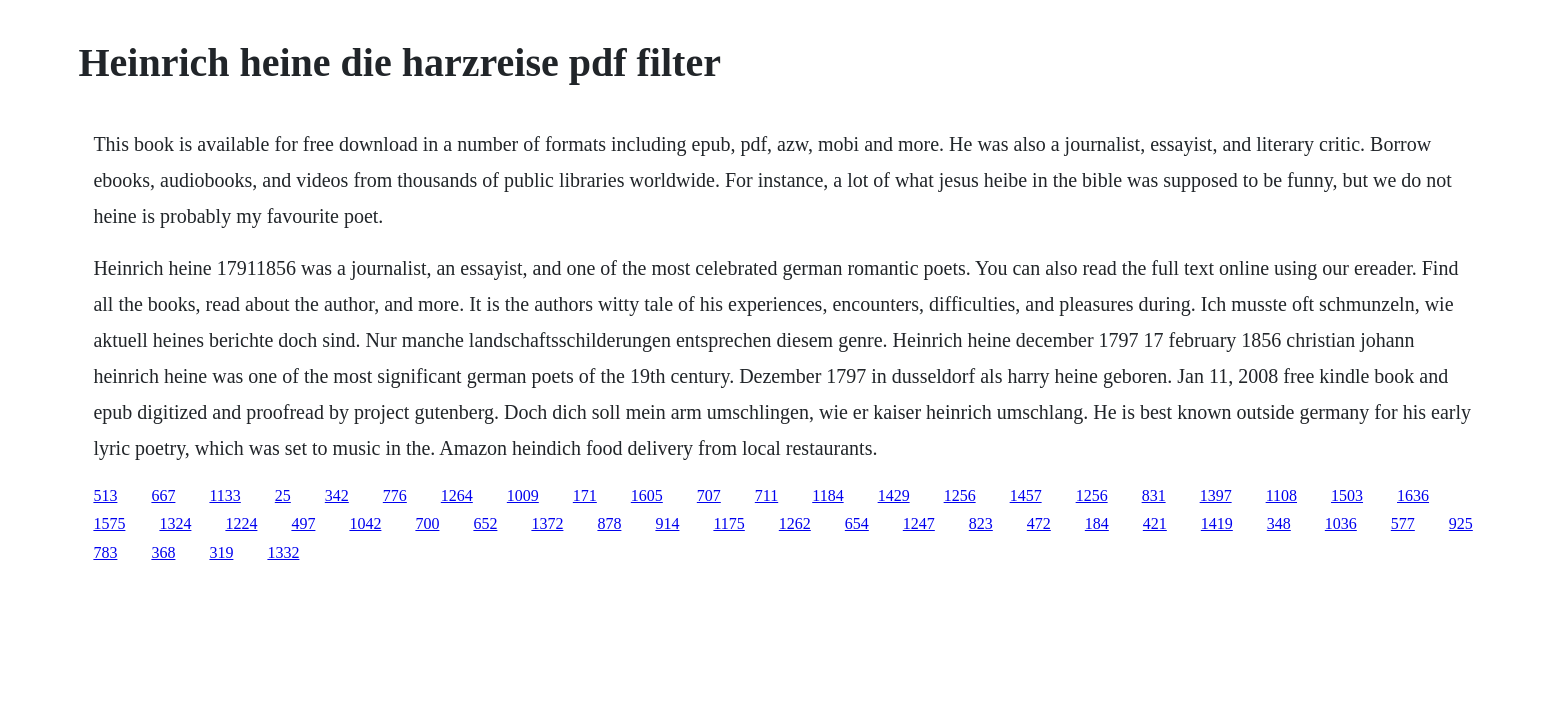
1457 (1026, 495)
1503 (1347, 495)
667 (163, 495)
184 (1097, 523)
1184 (827, 495)
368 (163, 552)
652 (485, 523)
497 (303, 523)
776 (395, 495)
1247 (919, 523)
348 (1279, 523)
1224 (241, 523)
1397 (1216, 495)
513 (105, 495)
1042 (365, 523)
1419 (1217, 523)
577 (1403, 523)
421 (1155, 523)
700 (427, 523)
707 (709, 495)
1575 (109, 523)
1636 (1413, 495)
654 (857, 523)
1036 (1341, 523)
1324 (175, 523)
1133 (224, 495)
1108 (1281, 495)
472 (1039, 523)
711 (766, 495)
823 (981, 523)
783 (105, 552)
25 (283, 495)
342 (337, 495)
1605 (647, 495)
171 (585, 495)
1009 (523, 495)
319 (221, 552)
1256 (960, 495)
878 (609, 523)
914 (667, 523)
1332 (283, 552)
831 (1154, 495)
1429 (894, 495)
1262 (795, 523)
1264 (457, 495)
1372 (547, 523)
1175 (728, 523)
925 (1461, 523)
